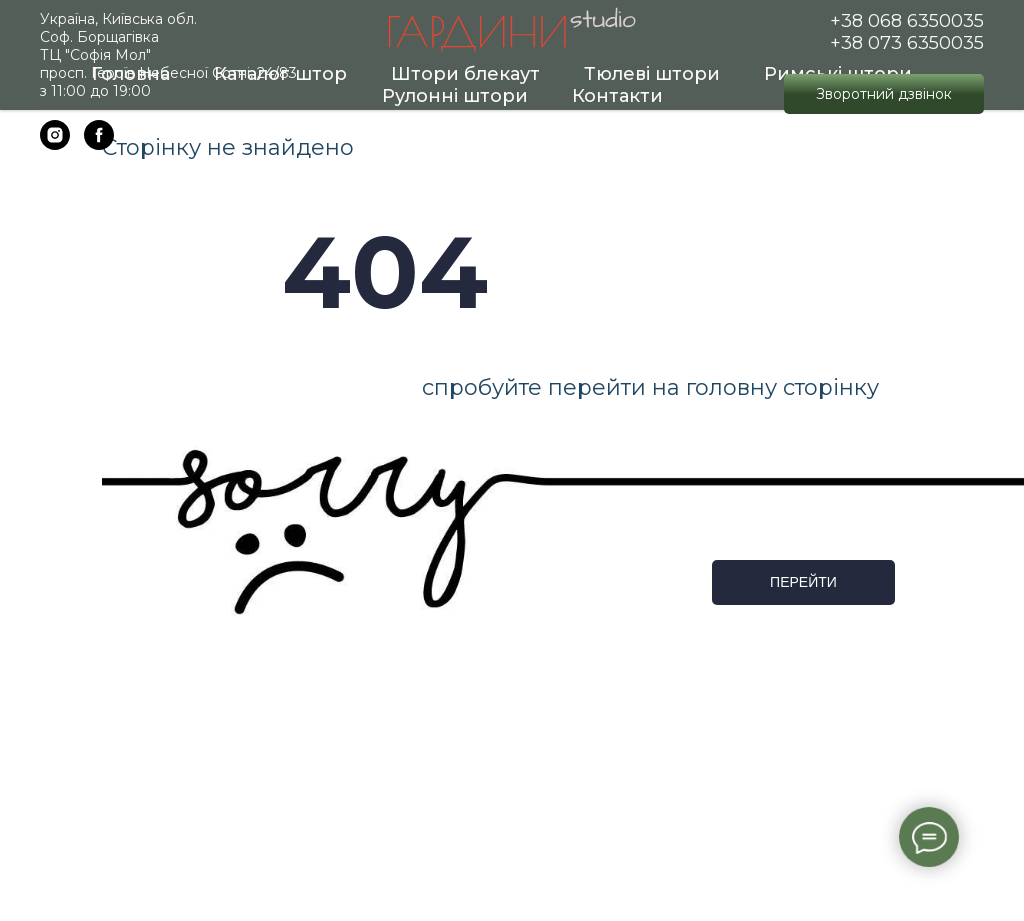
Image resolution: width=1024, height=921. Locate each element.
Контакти (617, 96)
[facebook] (99, 144)
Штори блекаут (465, 74)
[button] (884, 94)
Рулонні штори (455, 96)
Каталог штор (280, 74)
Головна (131, 74)
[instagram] (55, 144)
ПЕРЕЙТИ (803, 582)
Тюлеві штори (652, 74)
